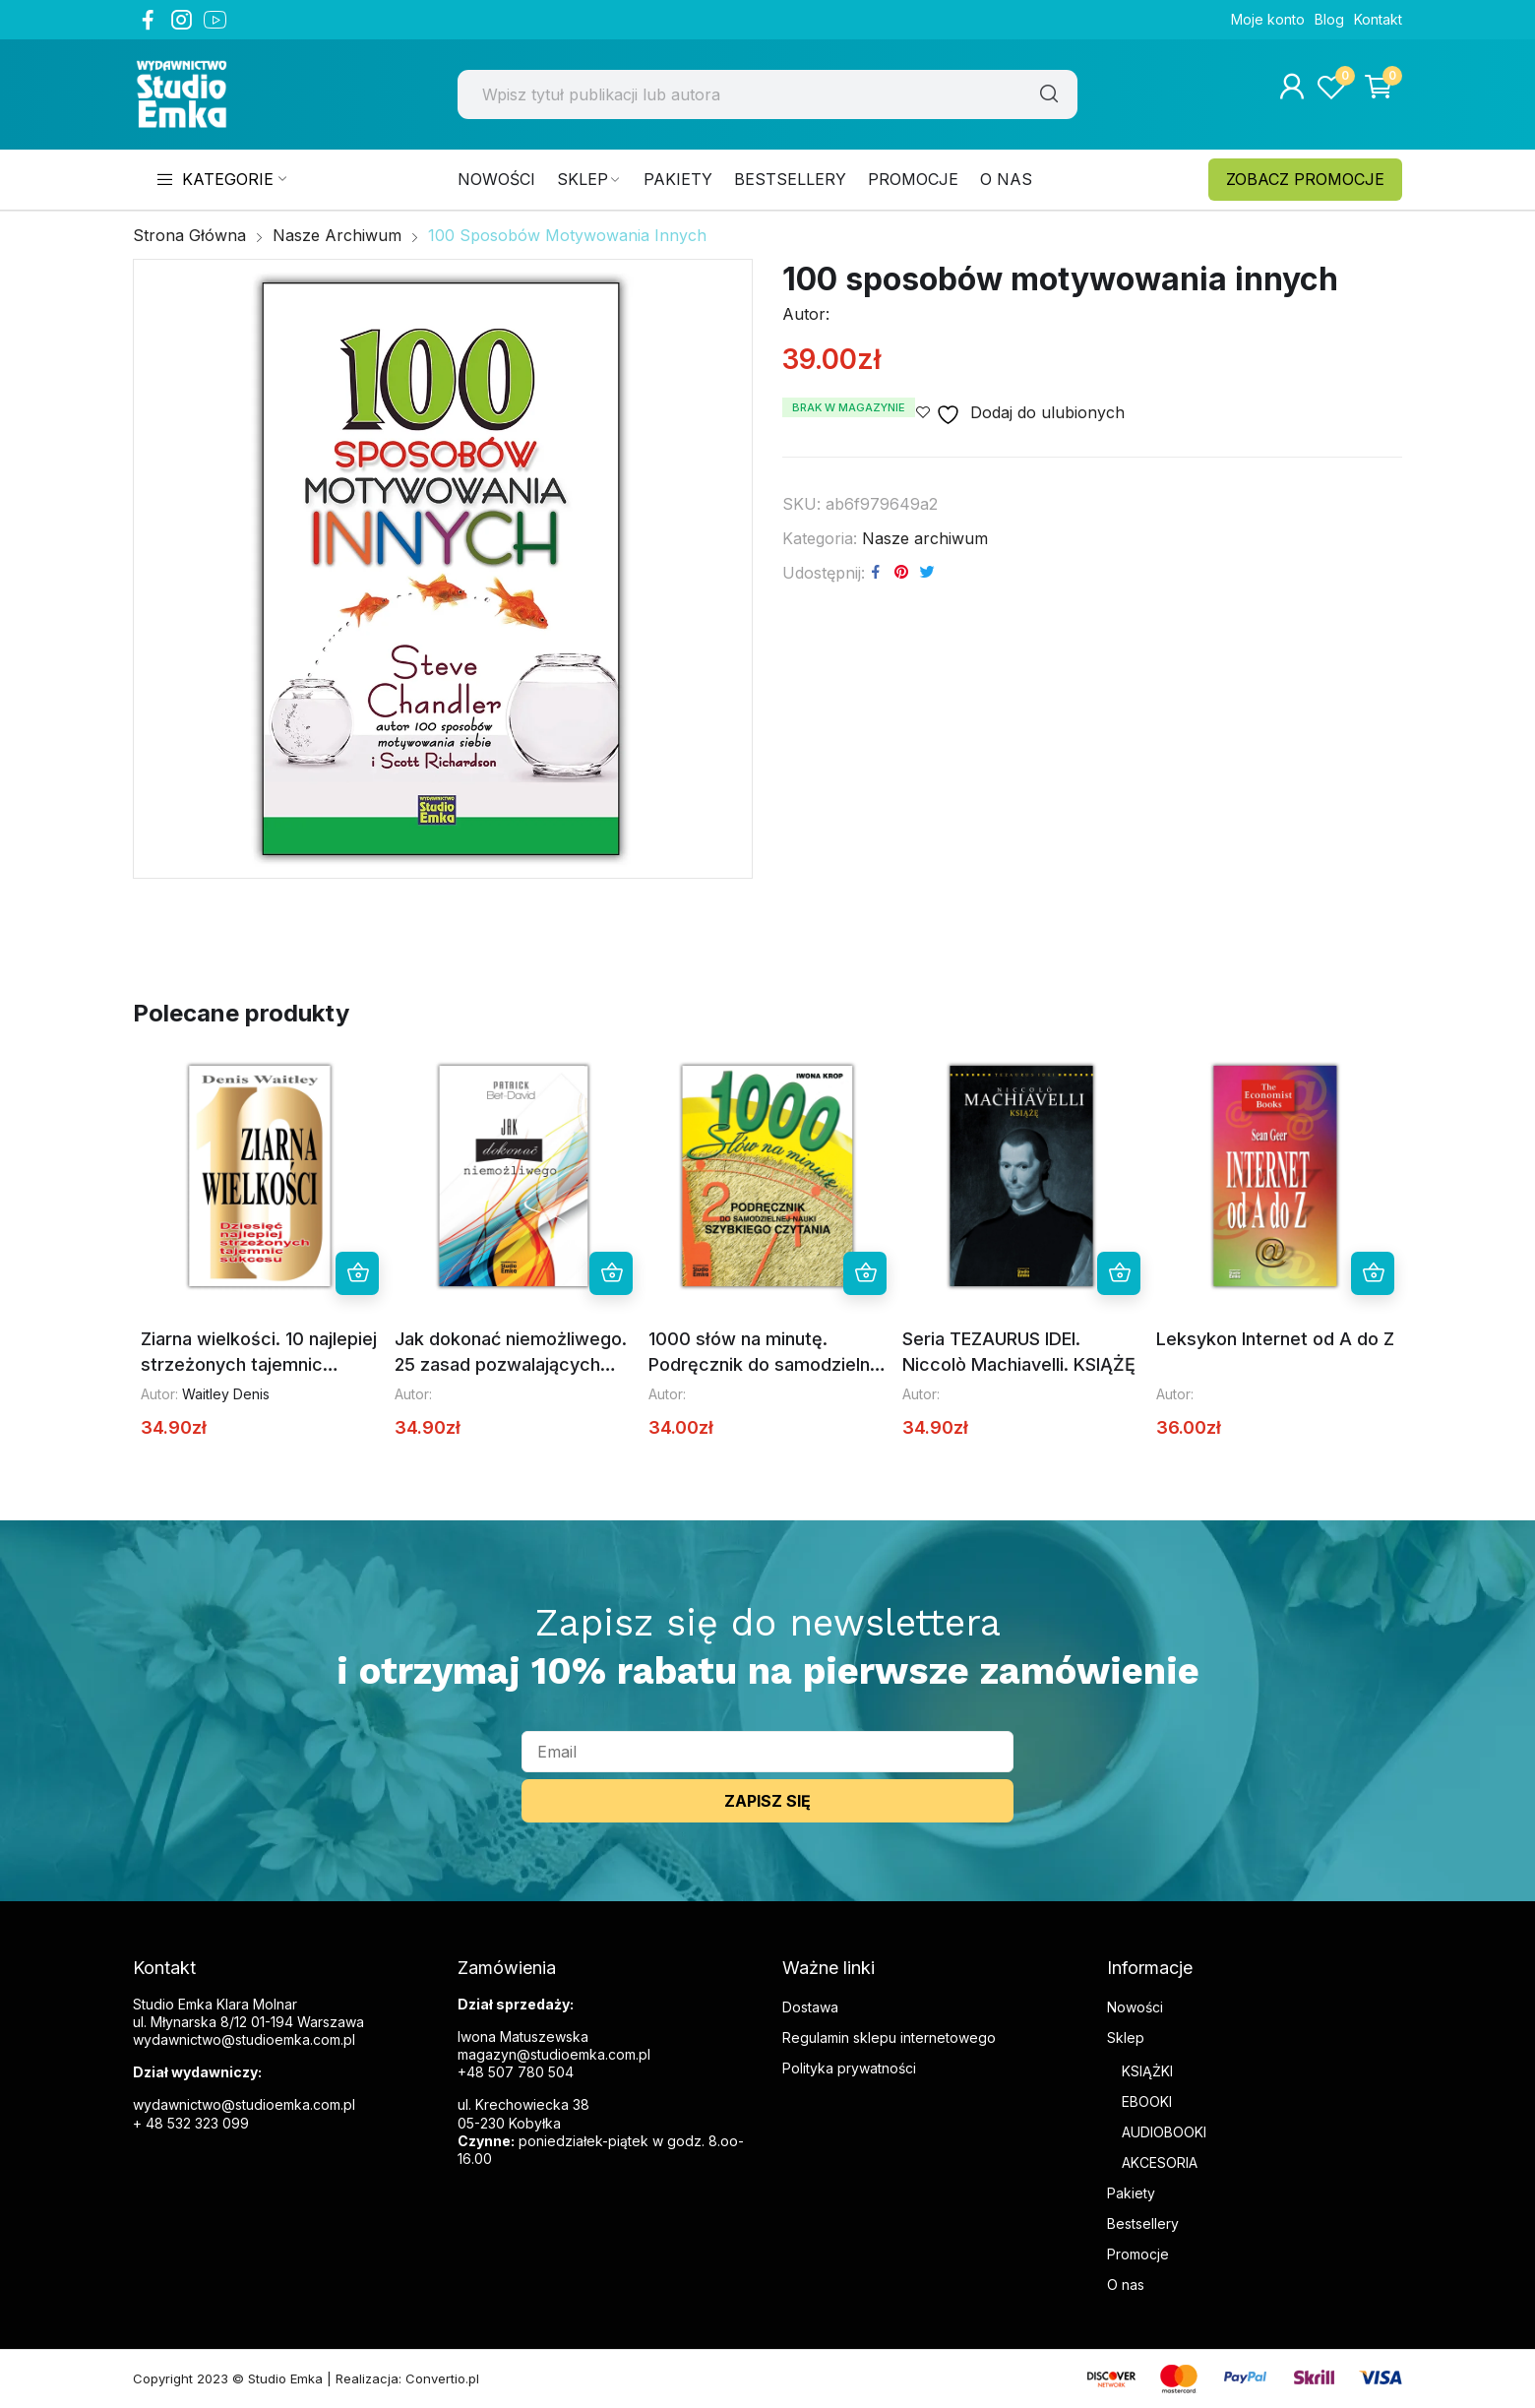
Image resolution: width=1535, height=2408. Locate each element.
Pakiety (1131, 2193)
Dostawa (810, 2007)
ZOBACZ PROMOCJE (1305, 179)
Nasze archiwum (925, 538)
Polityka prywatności (849, 2068)
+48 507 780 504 (516, 2072)
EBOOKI (1147, 2101)
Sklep (1125, 2037)
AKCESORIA (1159, 2162)
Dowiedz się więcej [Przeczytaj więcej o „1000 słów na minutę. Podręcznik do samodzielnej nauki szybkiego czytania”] (865, 1273)
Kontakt (1378, 19)
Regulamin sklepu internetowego (889, 2037)
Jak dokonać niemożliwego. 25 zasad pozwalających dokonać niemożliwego (511, 1363)
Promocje (1138, 2254)
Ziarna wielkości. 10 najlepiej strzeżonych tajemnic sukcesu (259, 1363)
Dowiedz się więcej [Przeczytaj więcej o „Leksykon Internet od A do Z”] (1372, 1273)
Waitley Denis (226, 1394)
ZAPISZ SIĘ (767, 1801)
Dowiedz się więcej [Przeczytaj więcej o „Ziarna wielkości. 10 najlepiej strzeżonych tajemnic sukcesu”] (357, 1273)
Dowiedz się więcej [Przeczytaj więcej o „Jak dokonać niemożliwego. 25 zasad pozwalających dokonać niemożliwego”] (611, 1273)
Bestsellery (1143, 2223)
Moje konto (1268, 19)
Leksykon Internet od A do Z (1275, 1338)
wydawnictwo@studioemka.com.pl (244, 2104)
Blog (1329, 19)
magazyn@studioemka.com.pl (554, 2054)
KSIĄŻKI (1147, 2071)
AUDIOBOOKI (1164, 2132)
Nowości (1135, 2007)
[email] (767, 1751)
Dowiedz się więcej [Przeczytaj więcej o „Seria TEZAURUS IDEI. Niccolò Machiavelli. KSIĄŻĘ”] (1118, 1273)
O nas (1125, 2284)
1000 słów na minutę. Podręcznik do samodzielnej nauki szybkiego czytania (766, 1363)
